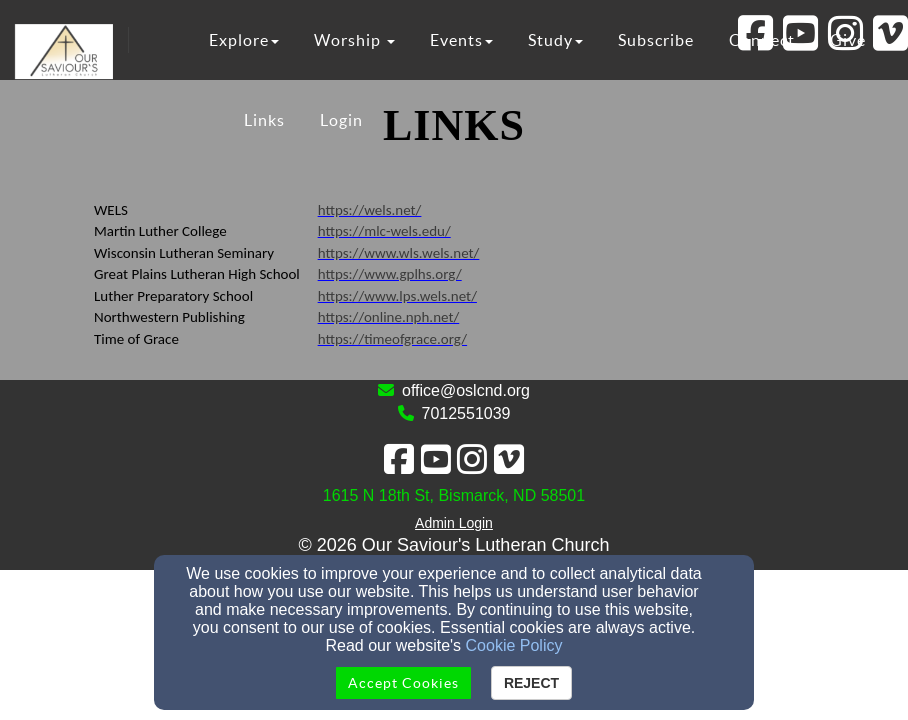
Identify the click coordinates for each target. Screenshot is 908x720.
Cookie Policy (514, 645)
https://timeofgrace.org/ (392, 339)
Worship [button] (354, 40)
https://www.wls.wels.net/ (399, 253)
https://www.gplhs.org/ (390, 274)
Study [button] (555, 40)
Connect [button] (762, 40)
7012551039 (466, 413)
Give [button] (848, 40)
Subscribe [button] (656, 40)
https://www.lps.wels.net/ (397, 296)
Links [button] (264, 120)
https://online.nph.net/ (389, 317)
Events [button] (461, 40)
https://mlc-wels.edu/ (384, 231)
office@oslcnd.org (466, 390)
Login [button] (341, 120)
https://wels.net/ (370, 210)
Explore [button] (244, 40)
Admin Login (454, 523)
